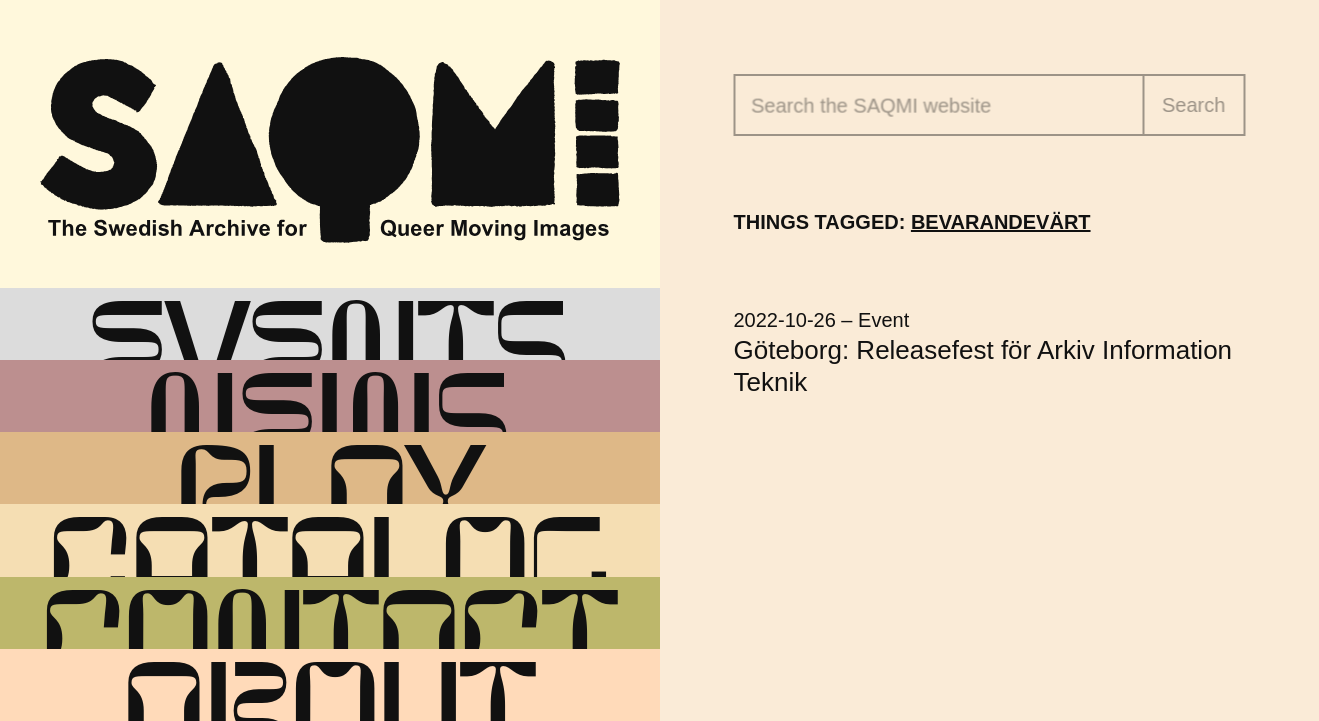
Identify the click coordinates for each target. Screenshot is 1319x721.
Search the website (871, 106)
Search (1193, 105)
